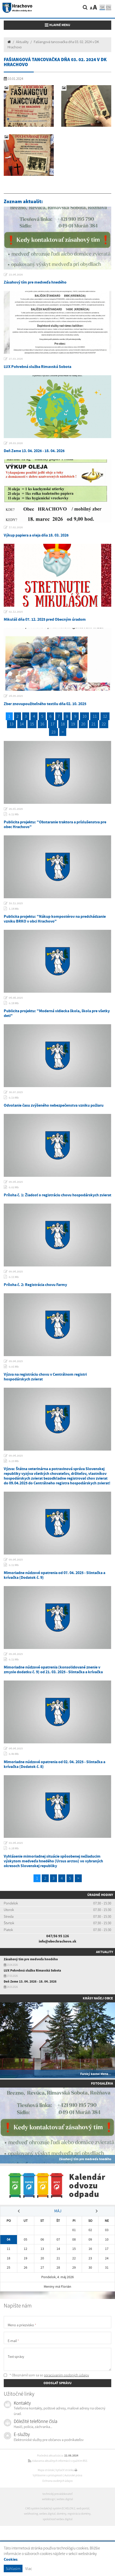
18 (63, 724)
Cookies (11, 2559)
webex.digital (65, 2499)
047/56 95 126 (57, 1936)
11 (95, 716)
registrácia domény (79, 2513)
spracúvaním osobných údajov (66, 2375)
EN (108, 7)
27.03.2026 (16, 359)
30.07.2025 (13, 1095)
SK (102, 7)
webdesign (48, 2499)
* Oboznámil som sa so (46, 2375)
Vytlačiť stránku (66, 2470)
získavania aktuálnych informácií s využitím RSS (57, 2461)
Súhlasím (13, 2568)
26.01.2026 (13, 812)
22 (104, 724)
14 (22, 724)
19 (73, 724)
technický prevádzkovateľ (57, 2494)
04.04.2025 (13, 1751)
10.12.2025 (13, 906)
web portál (82, 2508)
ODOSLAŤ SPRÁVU (58, 2382)
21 (94, 724)
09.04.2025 (13, 1185)
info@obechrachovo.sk (57, 1941)
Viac (28, 2568)
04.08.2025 (13, 1001)
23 (54, 732)
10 (84, 716)
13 (12, 724)
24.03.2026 (16, 443)
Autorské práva (73, 2475)
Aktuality (22, 42)
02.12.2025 (16, 612)
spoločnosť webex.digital (57, 2519)
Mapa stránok (46, 2470)
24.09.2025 (16, 696)
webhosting (31, 2513)
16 (42, 724)
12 (105, 716)
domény (61, 2513)
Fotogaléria (102, 2083)
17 (52, 724)
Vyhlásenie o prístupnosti (48, 2475)
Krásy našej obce (98, 1998)
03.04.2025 (13, 1846)
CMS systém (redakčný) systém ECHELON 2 (50, 2508)
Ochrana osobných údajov (57, 2481)
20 (83, 724)
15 (32, 724)
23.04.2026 (16, 275)
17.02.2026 (16, 527)
